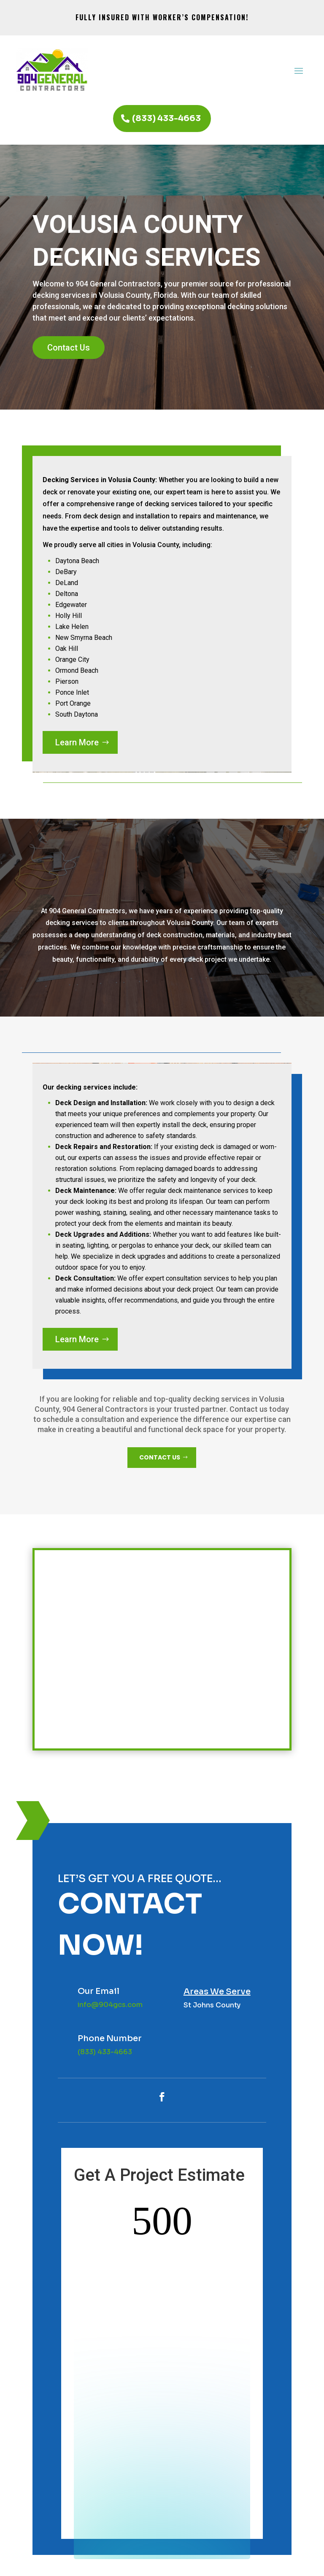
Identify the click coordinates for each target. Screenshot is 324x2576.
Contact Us (68, 348)
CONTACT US (159, 1457)
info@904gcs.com (110, 2004)
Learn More (77, 742)
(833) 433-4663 (166, 118)
